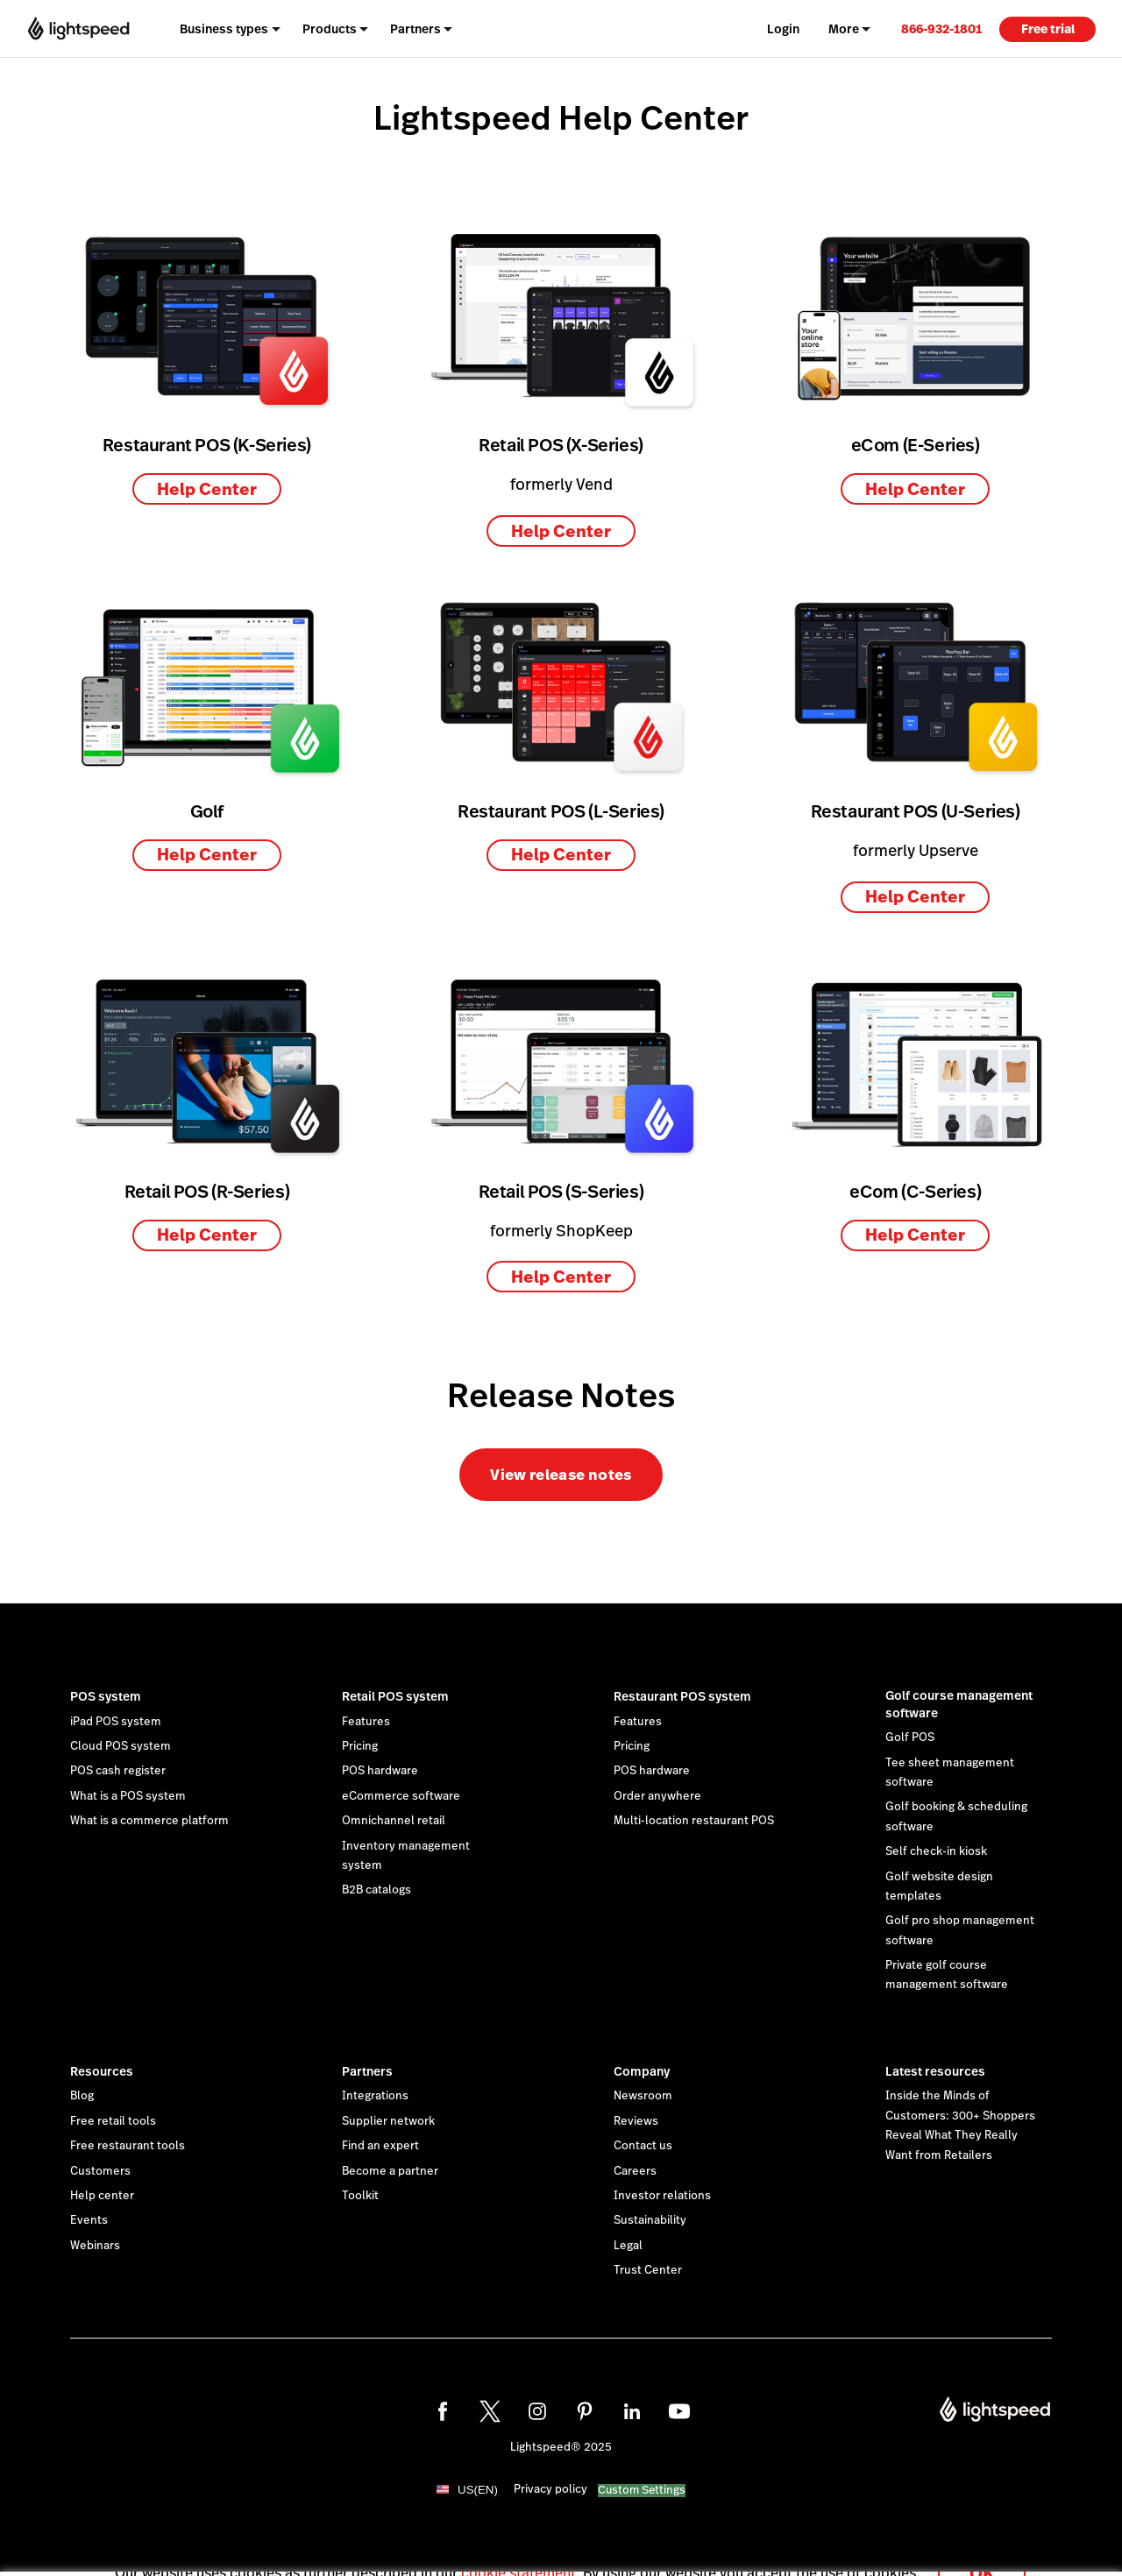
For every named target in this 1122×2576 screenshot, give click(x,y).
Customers (100, 2171)
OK (981, 2553)
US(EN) (478, 2489)
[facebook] (443, 2411)
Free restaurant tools (127, 2146)
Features (366, 1722)
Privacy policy (550, 2489)
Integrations (375, 2096)
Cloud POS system (120, 1746)
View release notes (560, 1474)
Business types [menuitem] (224, 29)
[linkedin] (632, 2411)
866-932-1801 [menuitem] (941, 29)
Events (89, 2220)
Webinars (95, 2246)
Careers (635, 2171)
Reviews (636, 2121)
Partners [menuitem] (415, 29)
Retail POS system (395, 1696)
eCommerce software (401, 1796)
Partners (367, 2071)
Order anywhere (657, 1796)
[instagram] (537, 2411)
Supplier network (388, 2121)
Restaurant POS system (682, 1696)
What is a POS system (128, 1796)
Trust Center (648, 2270)
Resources (101, 2071)
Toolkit (360, 2196)
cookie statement (518, 2553)
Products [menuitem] (329, 29)
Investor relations (662, 2196)
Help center (102, 2196)
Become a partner (390, 2171)
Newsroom (643, 2096)
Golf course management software (959, 1704)
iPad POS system (115, 1722)
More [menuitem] (843, 29)
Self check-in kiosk (936, 1851)
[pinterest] (585, 2411)
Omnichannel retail (393, 1821)
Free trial (1048, 29)
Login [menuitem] (783, 29)
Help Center (207, 489)
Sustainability (650, 2220)
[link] (941, 28)
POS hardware (380, 1771)
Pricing (360, 1746)
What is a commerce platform (149, 1821)
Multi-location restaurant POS (694, 1821)
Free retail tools (113, 2121)
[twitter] (490, 2411)
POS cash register (118, 1771)
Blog (82, 2096)
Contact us (643, 2146)
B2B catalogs (376, 1890)
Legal (628, 2246)
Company (642, 2071)
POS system (105, 1696)
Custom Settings (641, 2490)
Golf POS (909, 1737)
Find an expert (380, 2146)
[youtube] (679, 2411)
